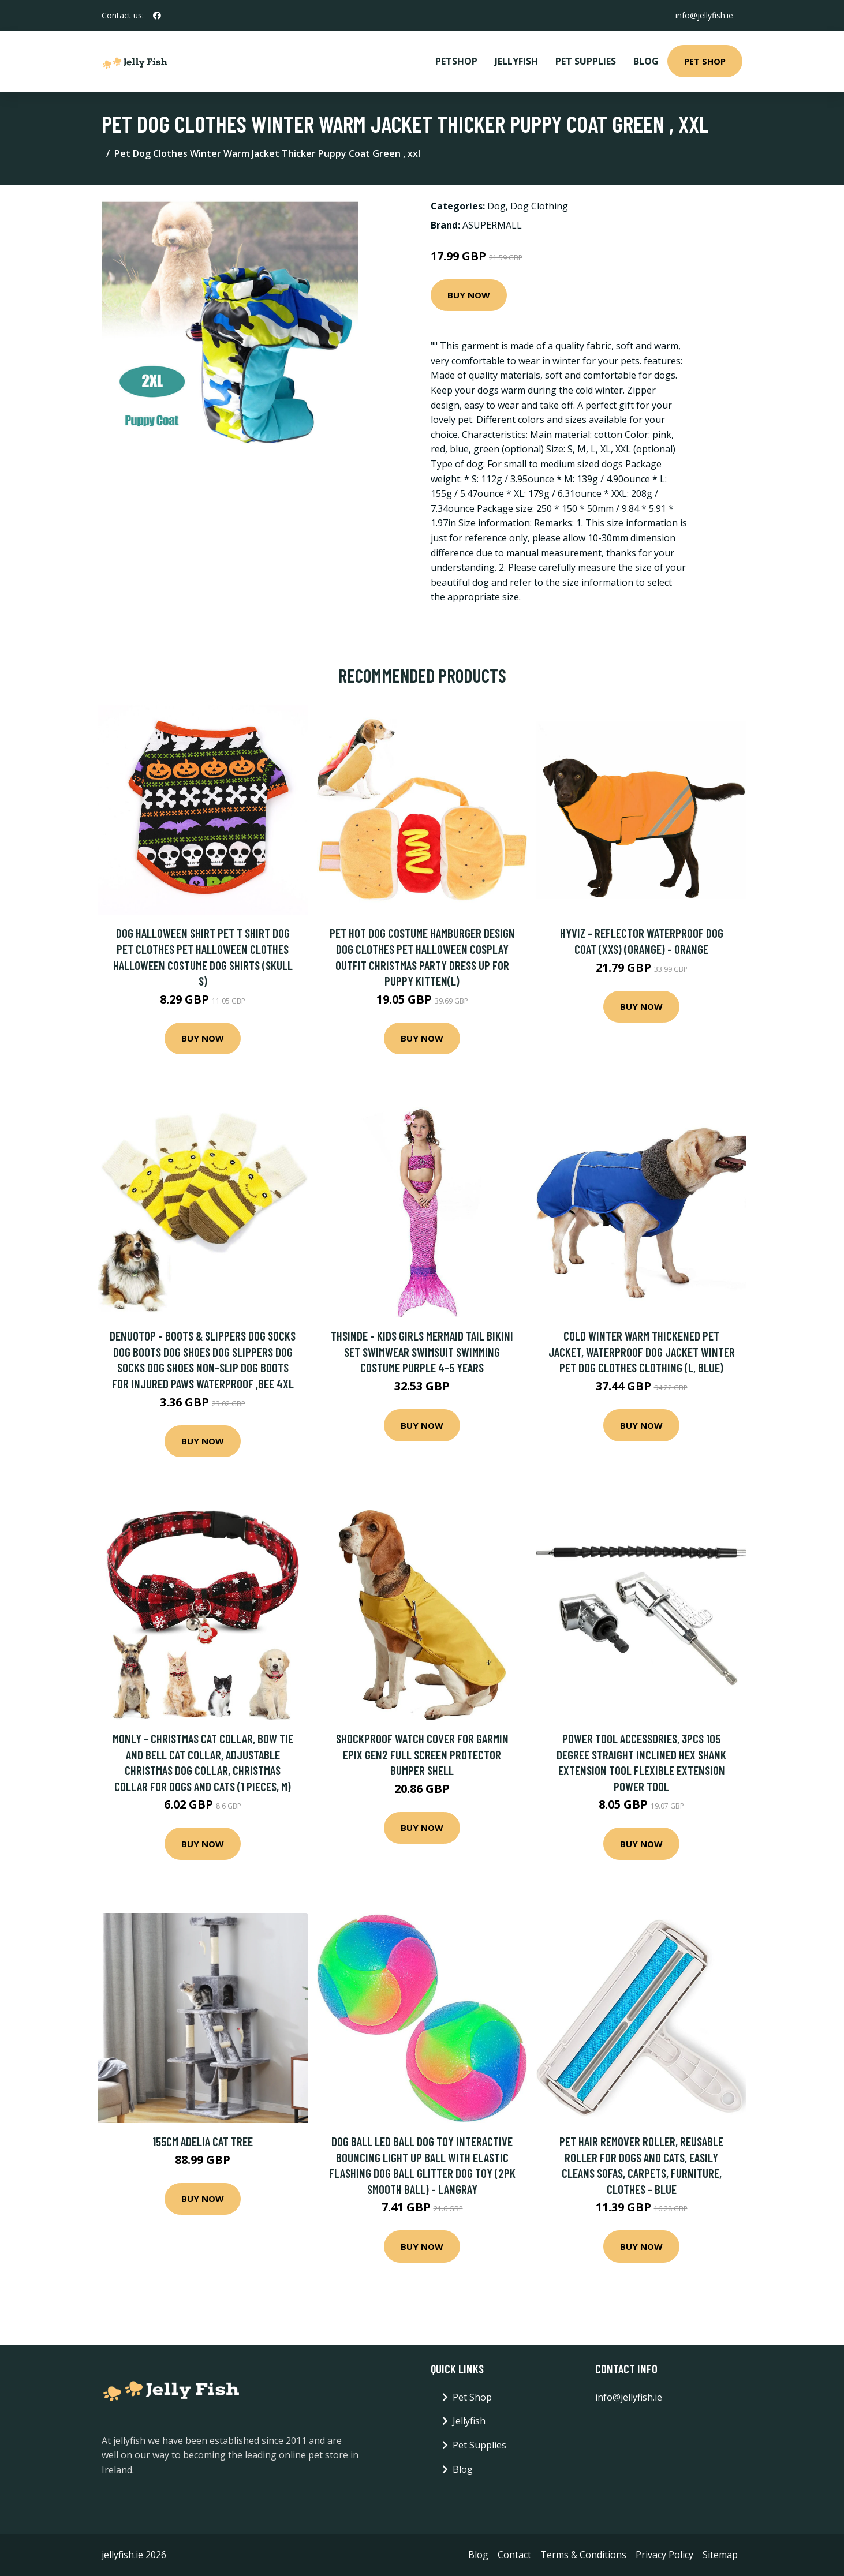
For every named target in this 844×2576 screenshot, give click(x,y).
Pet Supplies (585, 61)
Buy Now (468, 295)
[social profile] (157, 16)
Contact (514, 2554)
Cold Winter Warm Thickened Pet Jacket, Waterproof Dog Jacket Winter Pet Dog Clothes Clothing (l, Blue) (641, 1351)
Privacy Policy (664, 2554)
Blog (646, 61)
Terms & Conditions (583, 2554)
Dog (496, 206)
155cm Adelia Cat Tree (202, 2141)
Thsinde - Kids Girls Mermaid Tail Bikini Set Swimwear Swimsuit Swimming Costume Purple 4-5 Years (422, 1351)
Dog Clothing (539, 206)
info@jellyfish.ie (704, 15)
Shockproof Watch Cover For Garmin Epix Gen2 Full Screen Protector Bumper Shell (422, 1754)
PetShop (456, 61)
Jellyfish (516, 61)
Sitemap (720, 2554)
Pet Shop (705, 61)
